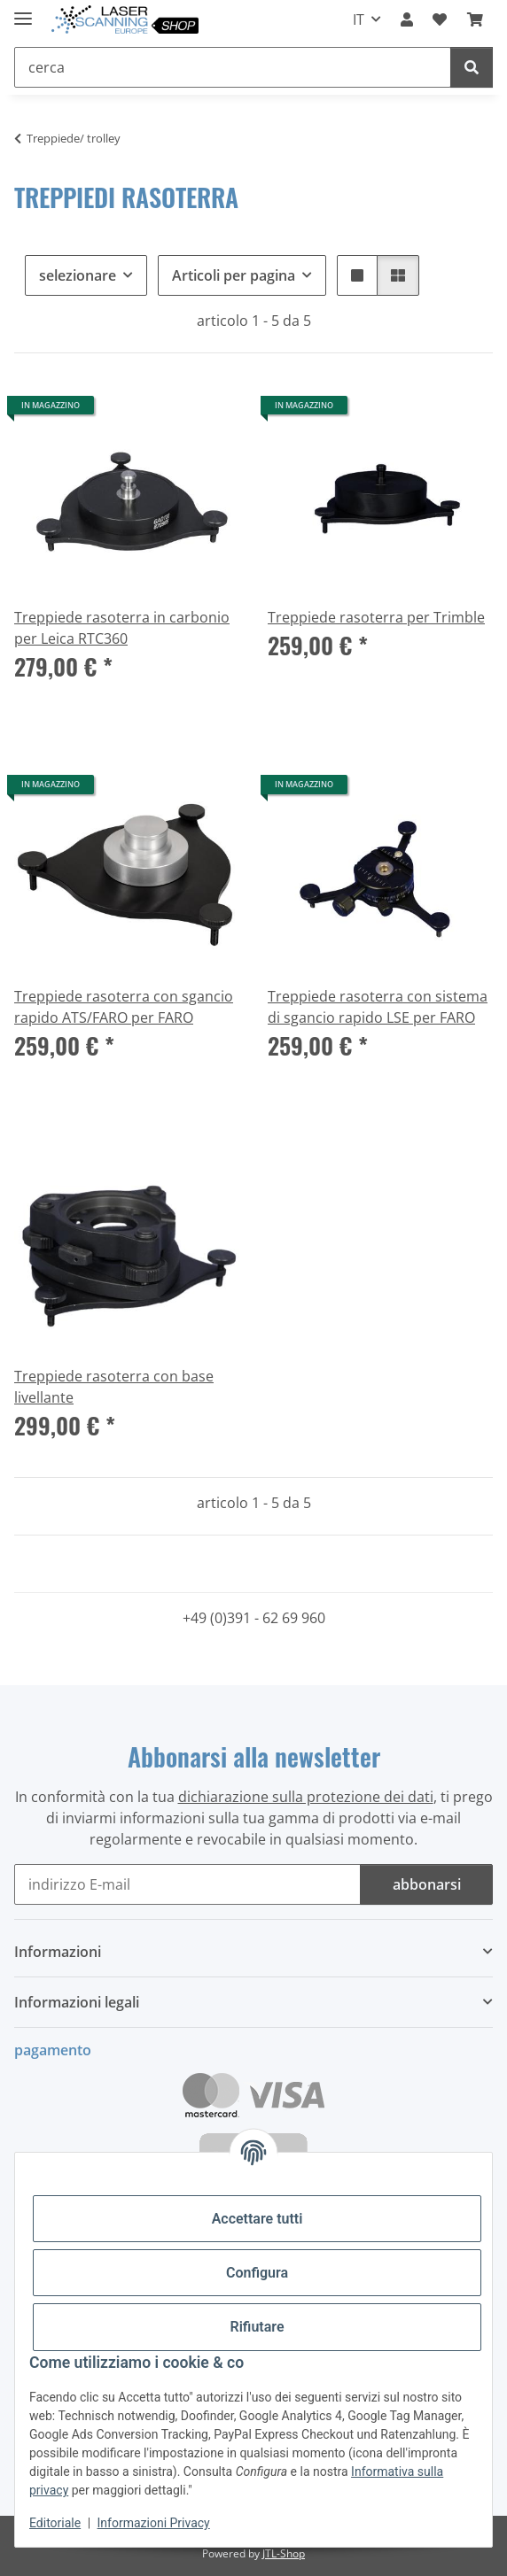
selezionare (77, 275)
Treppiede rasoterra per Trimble (376, 617)
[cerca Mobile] (232, 67)
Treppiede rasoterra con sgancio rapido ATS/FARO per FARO (123, 1006)
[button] (407, 19)
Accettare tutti (257, 2218)
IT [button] (358, 19)
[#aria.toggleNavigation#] (23, 11)
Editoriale (55, 2523)
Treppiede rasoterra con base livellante (114, 1386)
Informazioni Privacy (154, 2523)
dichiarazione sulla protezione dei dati (305, 1796)
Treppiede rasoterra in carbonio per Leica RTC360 (122, 627)
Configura (257, 2272)
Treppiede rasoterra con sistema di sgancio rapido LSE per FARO (378, 1006)
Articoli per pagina (233, 275)
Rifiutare (257, 2326)
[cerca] (471, 67)
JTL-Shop (283, 2553)
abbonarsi (427, 1884)
